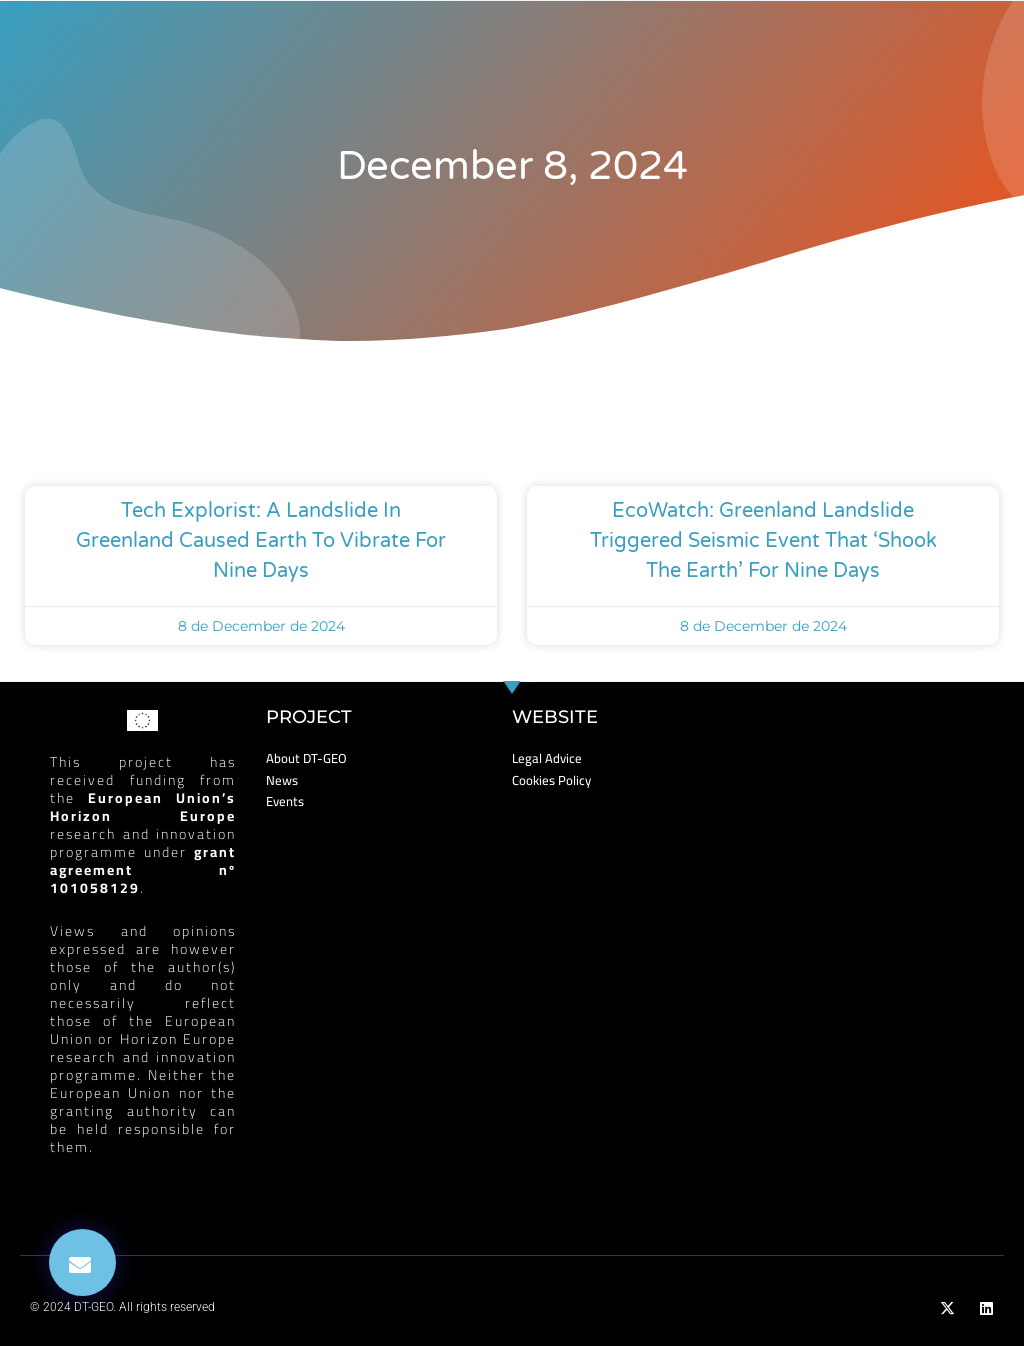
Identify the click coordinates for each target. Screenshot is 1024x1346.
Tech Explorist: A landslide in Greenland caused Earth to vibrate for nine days (261, 541)
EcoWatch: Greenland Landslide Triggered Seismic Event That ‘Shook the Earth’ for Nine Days (763, 541)
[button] (82, 1262)
